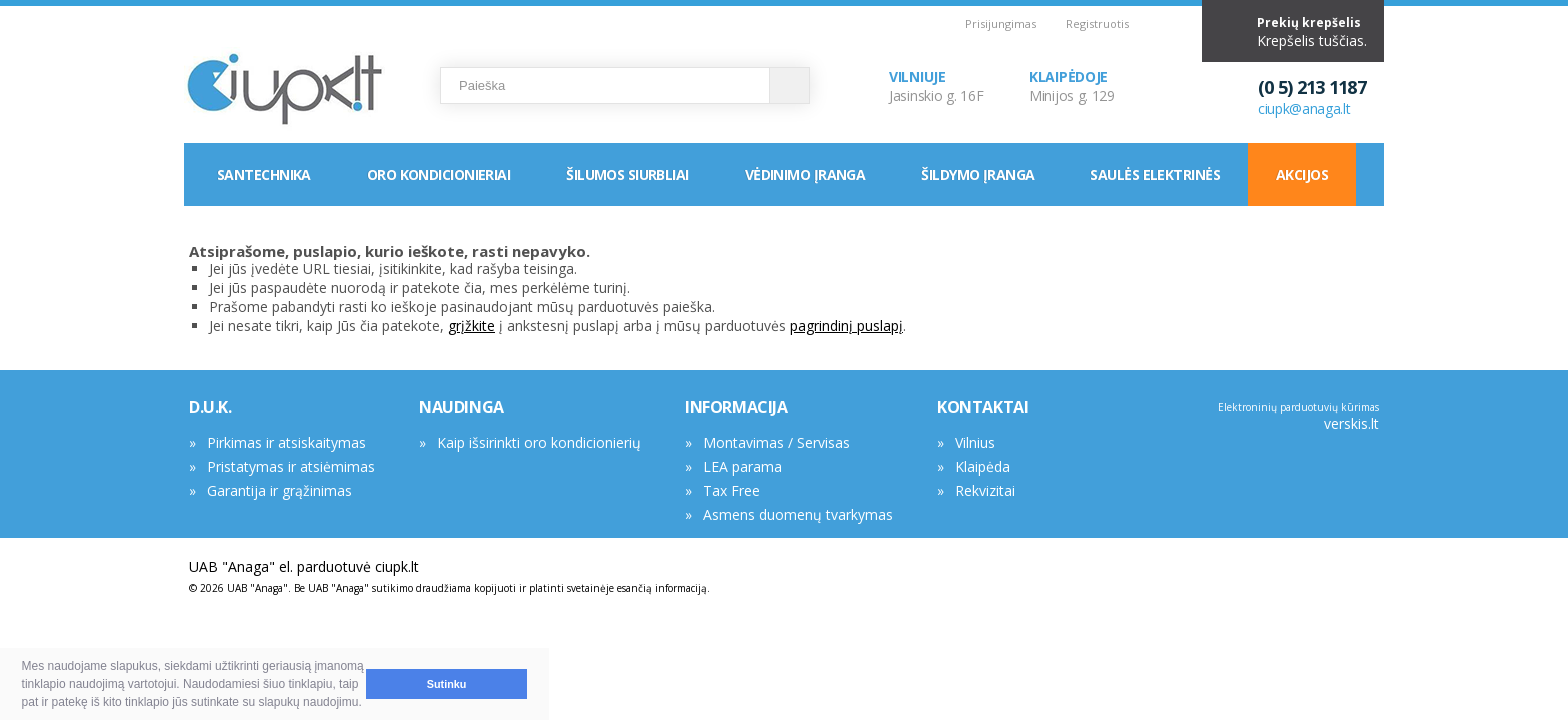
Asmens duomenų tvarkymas (798, 514)
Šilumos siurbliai (627, 174)
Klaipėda (982, 466)
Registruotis (1097, 23)
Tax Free (731, 490)
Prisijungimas (1000, 23)
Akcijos (1302, 174)
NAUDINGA (461, 407)
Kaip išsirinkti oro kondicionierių (539, 442)
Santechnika (264, 174)
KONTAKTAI (982, 407)
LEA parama (742, 466)
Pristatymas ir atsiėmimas (291, 466)
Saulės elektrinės (1154, 174)
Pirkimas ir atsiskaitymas (286, 442)
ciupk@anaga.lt (1304, 108)
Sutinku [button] (447, 684)
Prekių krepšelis (1309, 22)
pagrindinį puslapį (846, 325)
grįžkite (471, 325)
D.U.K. (210, 407)
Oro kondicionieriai (438, 174)
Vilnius (975, 442)
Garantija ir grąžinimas (279, 490)
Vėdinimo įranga (805, 174)
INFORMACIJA (736, 407)
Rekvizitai (985, 490)
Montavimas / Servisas (776, 442)
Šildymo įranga (977, 174)
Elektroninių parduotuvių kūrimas (1298, 407)
